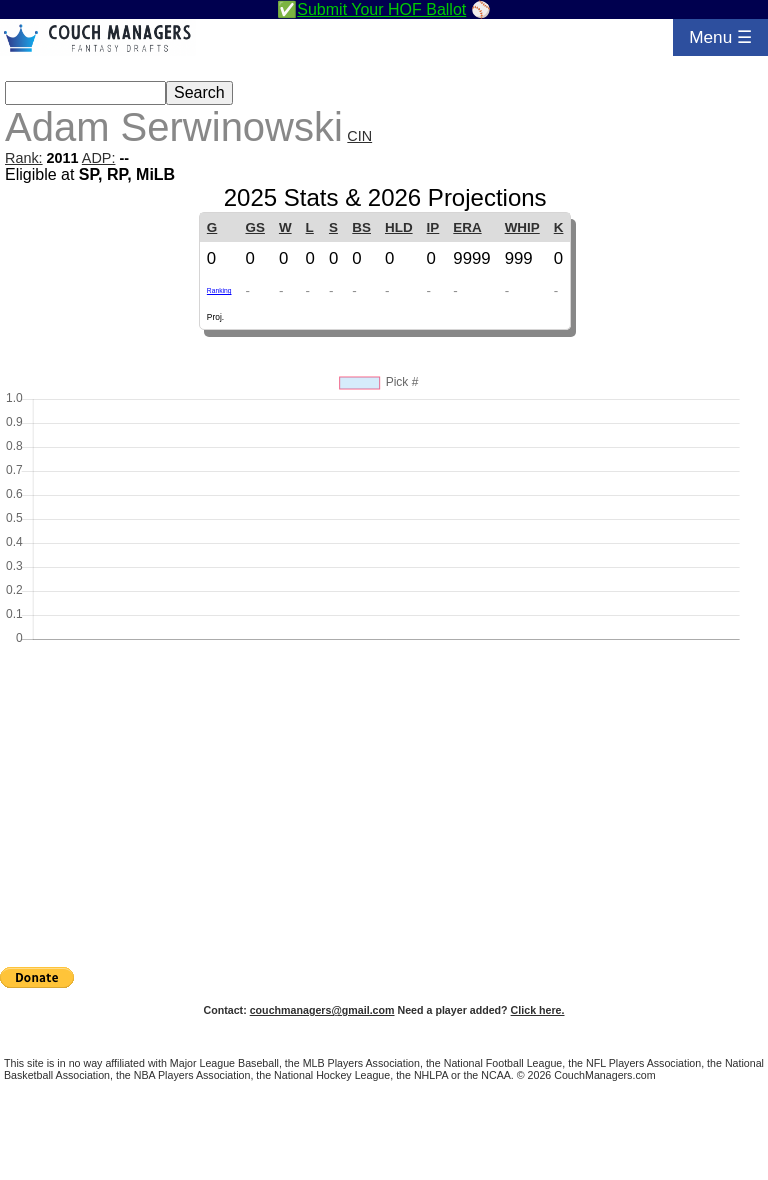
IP (433, 227)
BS (361, 227)
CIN (359, 136)
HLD (399, 227)
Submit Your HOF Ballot (381, 9)
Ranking (219, 290)
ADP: (99, 158)
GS (255, 227)
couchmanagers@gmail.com (322, 1010)
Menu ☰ (720, 37)
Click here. (538, 1010)
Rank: (24, 158)
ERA (467, 227)
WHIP (522, 227)
